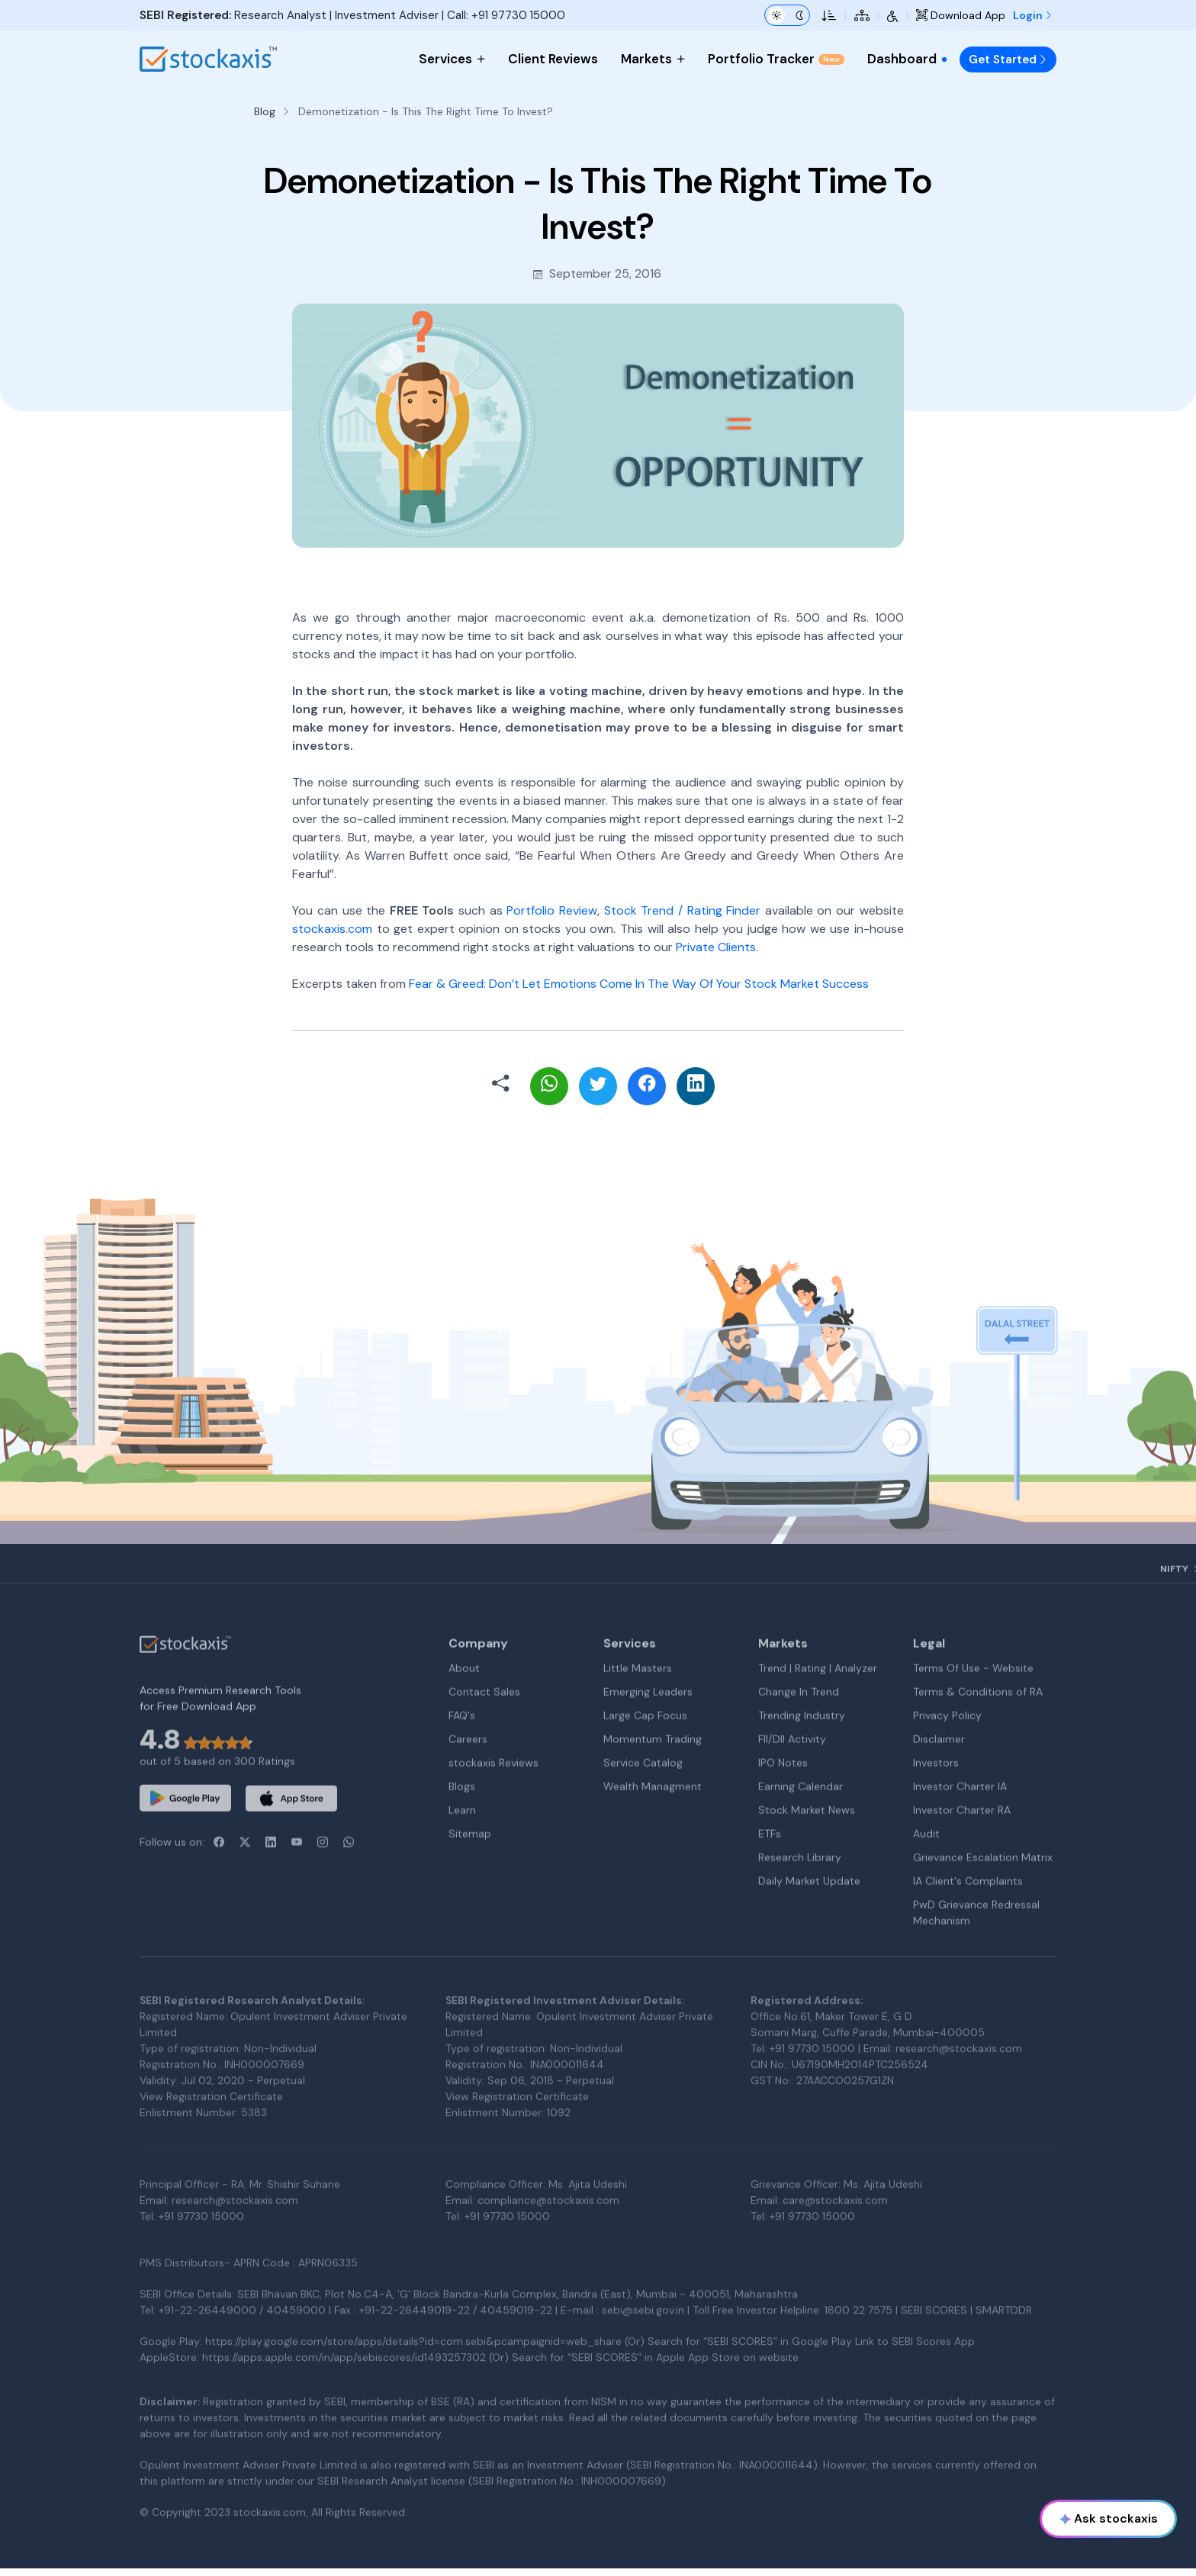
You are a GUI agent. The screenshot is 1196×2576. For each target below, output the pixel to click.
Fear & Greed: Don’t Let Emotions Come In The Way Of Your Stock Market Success (639, 984)
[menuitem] (944, 59)
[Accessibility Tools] (892, 15)
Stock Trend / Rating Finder (682, 910)
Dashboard (907, 58)
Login (1033, 15)
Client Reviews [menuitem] (553, 58)
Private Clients (716, 947)
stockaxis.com (332, 929)
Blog (264, 111)
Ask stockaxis (1108, 2518)
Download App (960, 15)
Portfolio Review (551, 910)
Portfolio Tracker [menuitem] (776, 58)
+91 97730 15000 (518, 15)
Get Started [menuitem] (1008, 59)
